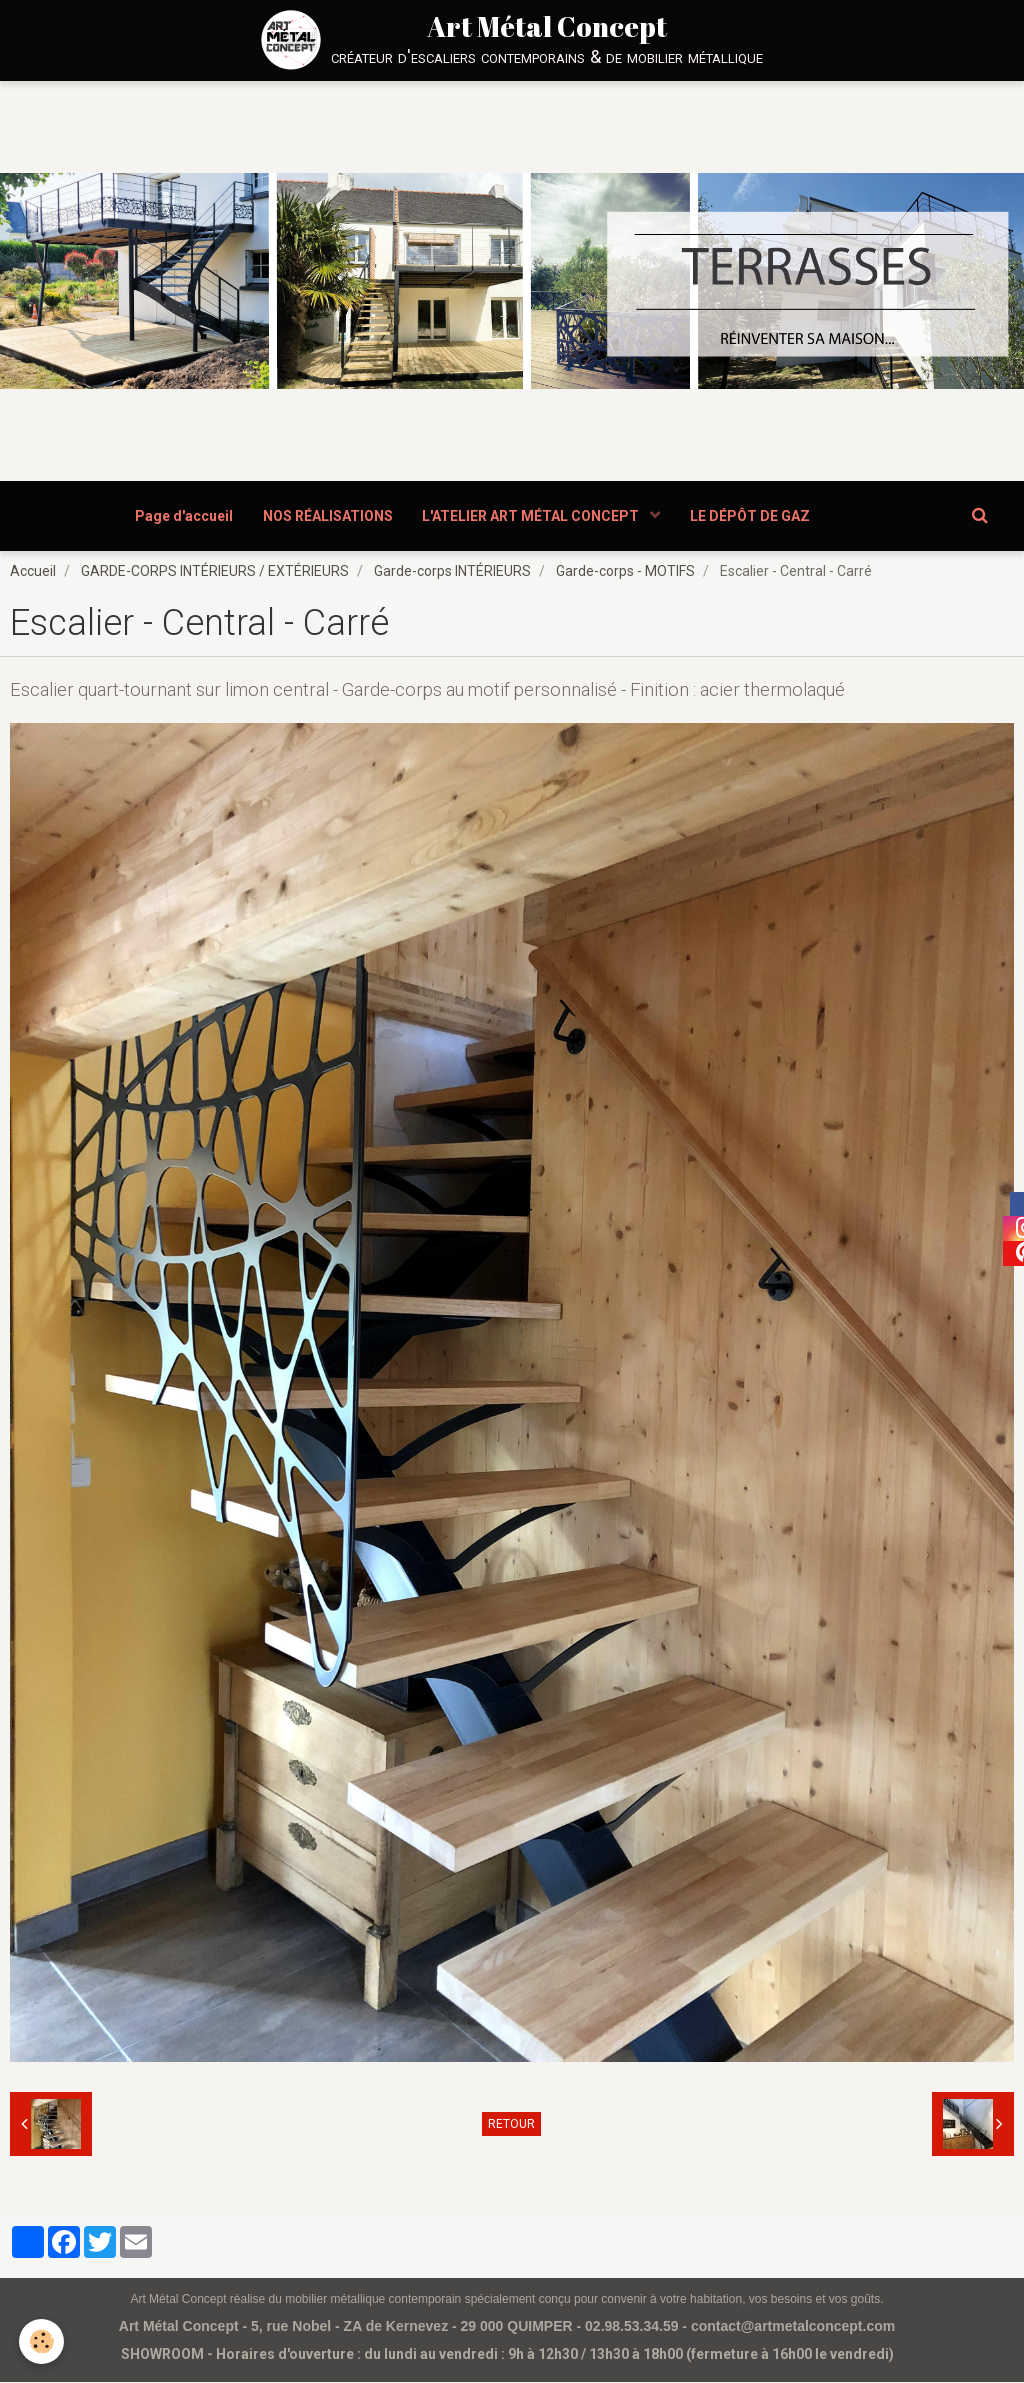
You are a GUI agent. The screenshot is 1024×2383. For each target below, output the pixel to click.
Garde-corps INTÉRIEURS (452, 572)
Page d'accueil (184, 516)
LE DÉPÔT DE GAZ (751, 516)
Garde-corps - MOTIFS (625, 572)
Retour (511, 2125)
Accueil (33, 572)
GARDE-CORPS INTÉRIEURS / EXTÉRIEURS (215, 572)
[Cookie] (42, 2341)
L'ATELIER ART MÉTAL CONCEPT (533, 516)
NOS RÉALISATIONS (328, 516)
